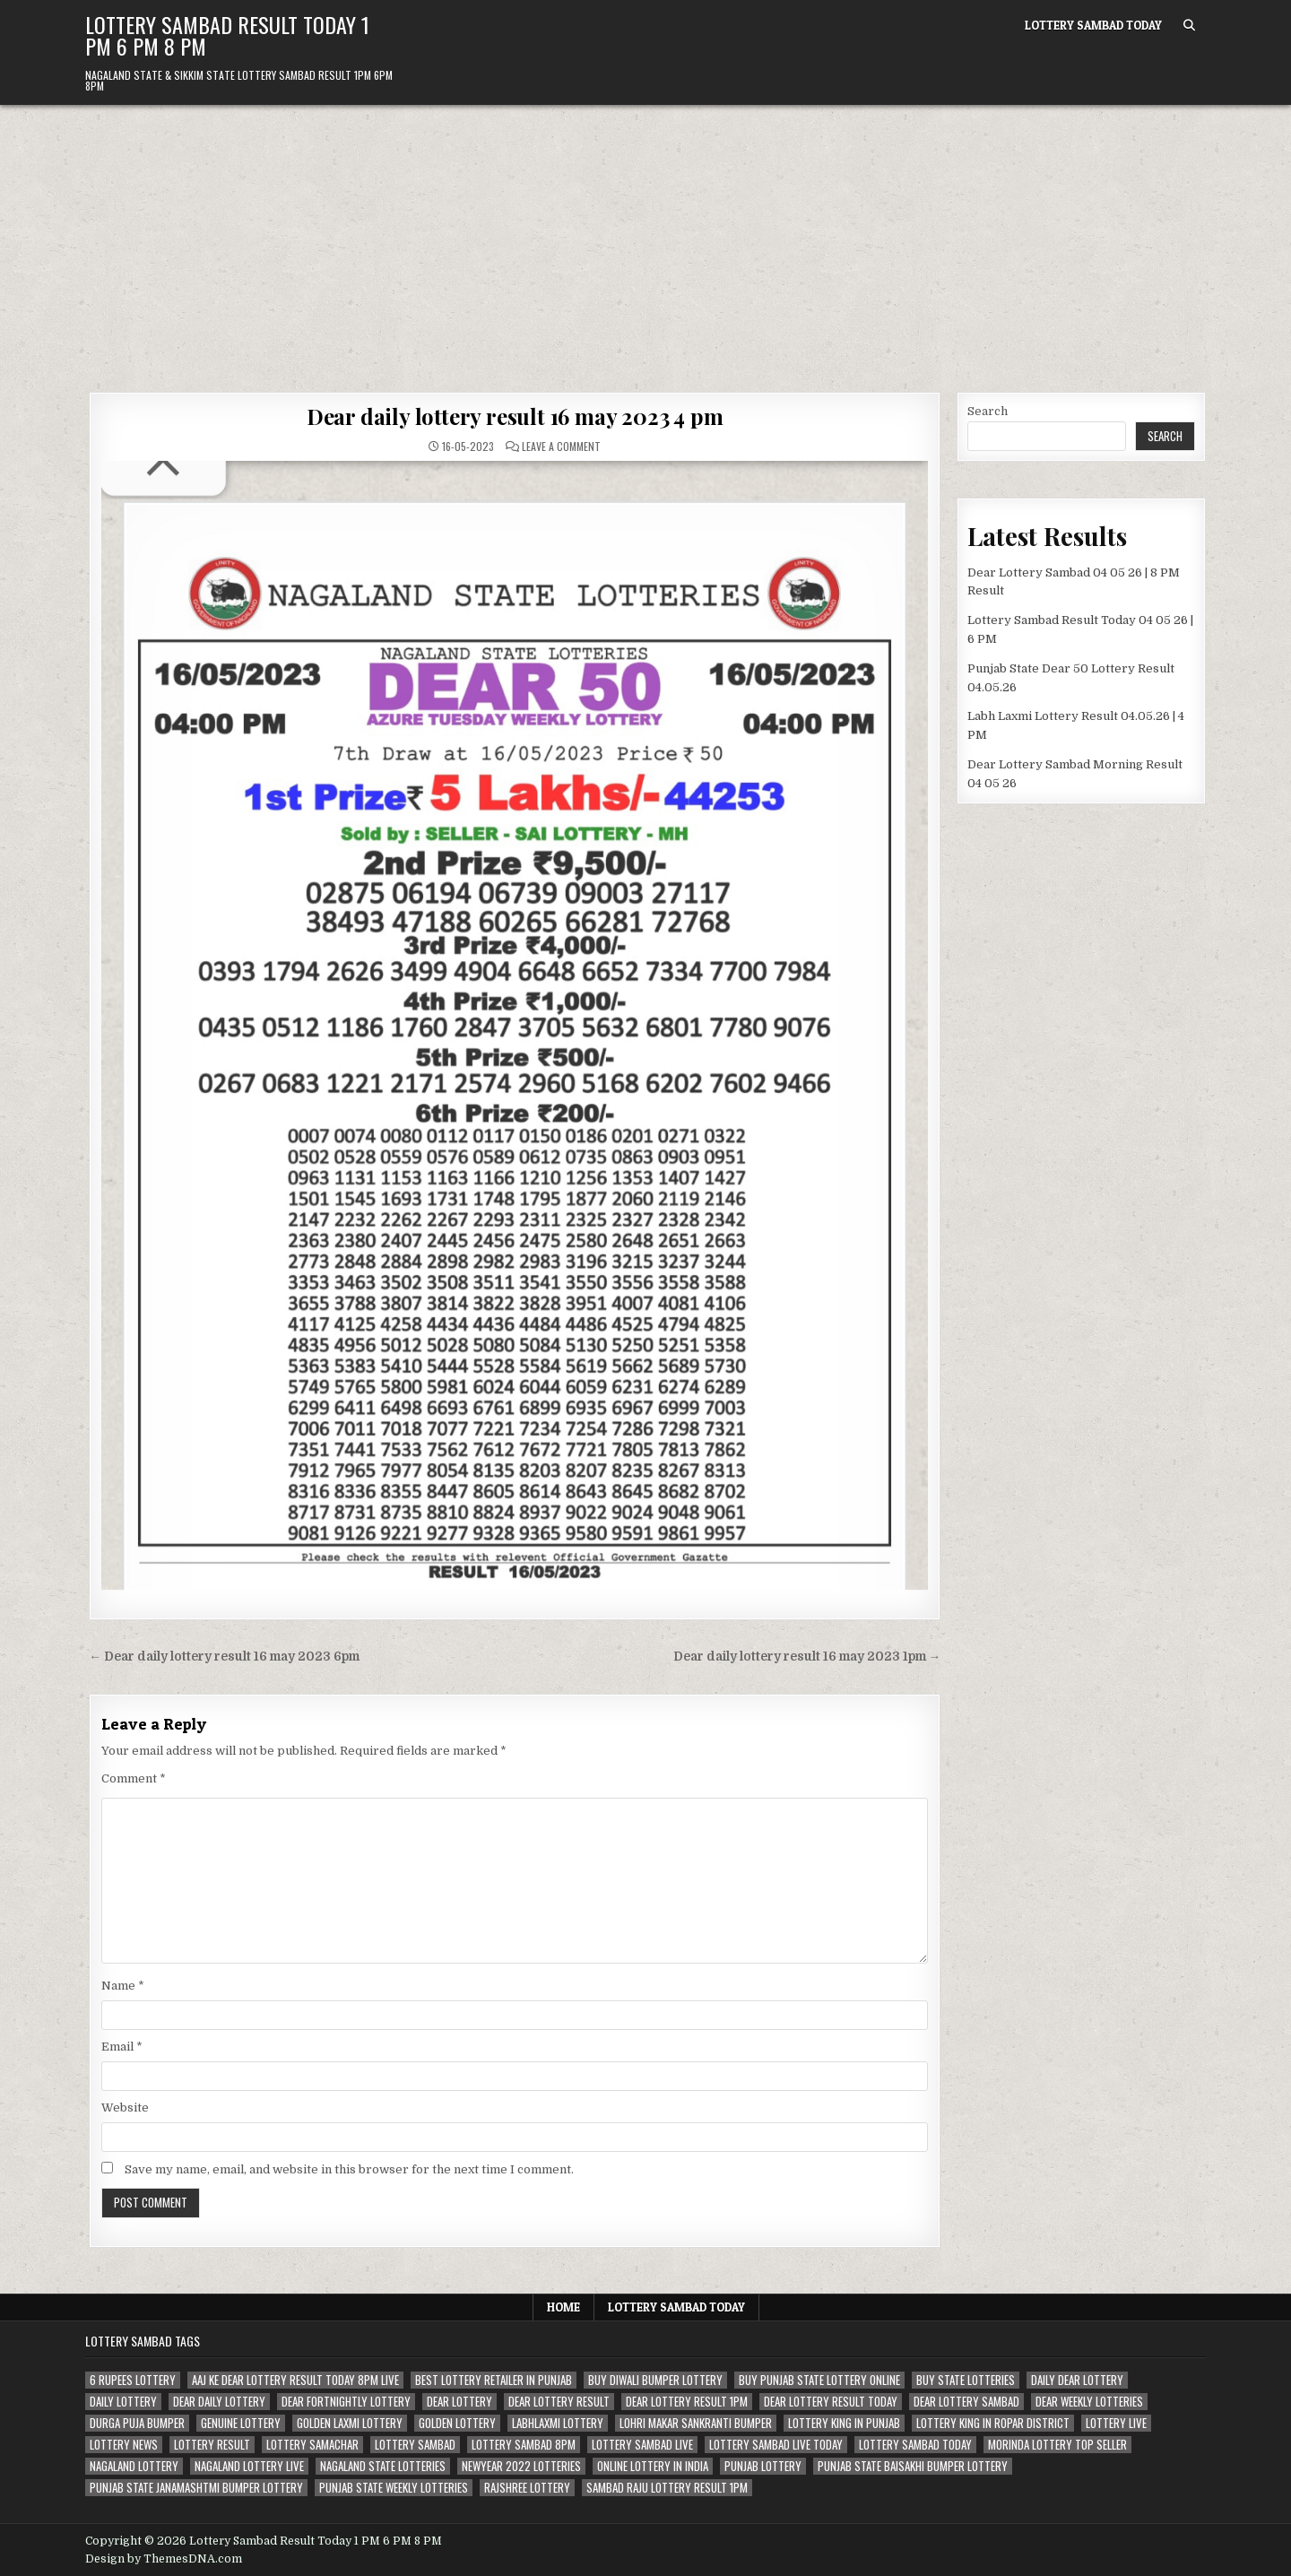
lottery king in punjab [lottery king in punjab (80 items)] (844, 2423)
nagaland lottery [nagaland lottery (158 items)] (134, 2466)
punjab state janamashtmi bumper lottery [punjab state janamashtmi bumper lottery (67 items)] (196, 2487)
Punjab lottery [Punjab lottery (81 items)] (762, 2466)
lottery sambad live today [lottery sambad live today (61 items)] (776, 2444)
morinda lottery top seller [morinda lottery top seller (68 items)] (1057, 2444)
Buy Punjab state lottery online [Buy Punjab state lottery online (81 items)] (819, 2380)
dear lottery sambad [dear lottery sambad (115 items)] (966, 2401)
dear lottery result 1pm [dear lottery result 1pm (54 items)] (687, 2401)
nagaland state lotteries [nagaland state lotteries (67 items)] (383, 2466)
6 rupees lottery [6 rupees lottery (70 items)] (133, 2380)
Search (987, 411)
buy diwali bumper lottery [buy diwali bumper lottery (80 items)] (655, 2380)
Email (122, 2046)
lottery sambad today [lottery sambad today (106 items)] (915, 2444)
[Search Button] (1189, 25)
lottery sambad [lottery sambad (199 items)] (415, 2444)
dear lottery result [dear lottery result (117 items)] (559, 2401)
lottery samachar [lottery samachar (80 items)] (312, 2444)
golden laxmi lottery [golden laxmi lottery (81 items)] (350, 2423)
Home (563, 2307)
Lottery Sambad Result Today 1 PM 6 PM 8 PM (227, 35)
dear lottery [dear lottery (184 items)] (459, 2401)
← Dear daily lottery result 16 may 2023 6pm (224, 1656)
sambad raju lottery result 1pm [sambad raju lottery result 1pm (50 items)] (667, 2487)
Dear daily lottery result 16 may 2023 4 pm (515, 416)
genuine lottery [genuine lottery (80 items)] (241, 2423)
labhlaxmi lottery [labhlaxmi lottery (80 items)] (557, 2423)
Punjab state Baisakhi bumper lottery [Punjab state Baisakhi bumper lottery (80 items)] (913, 2466)
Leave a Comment (561, 446)
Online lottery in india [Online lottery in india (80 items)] (652, 2466)
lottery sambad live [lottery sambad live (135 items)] (642, 2444)
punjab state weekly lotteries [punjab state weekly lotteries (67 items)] (393, 2487)
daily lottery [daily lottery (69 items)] (123, 2401)
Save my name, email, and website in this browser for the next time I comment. (349, 2169)
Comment (133, 1778)
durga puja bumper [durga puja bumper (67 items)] (137, 2423)
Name (122, 1985)
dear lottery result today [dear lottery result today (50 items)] (830, 2401)
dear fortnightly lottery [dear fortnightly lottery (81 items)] (346, 2401)
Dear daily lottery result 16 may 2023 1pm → (807, 1656)
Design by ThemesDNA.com (163, 2559)
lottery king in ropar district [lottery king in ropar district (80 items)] (993, 2423)
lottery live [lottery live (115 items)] (1116, 2423)
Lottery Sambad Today (1093, 25)
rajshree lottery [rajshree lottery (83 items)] (527, 2487)
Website (125, 2107)
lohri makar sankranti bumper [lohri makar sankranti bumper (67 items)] (696, 2423)
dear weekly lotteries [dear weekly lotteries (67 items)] (1089, 2401)
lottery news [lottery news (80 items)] (124, 2444)
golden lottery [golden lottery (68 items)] (457, 2423)
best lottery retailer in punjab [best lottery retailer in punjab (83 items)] (493, 2380)
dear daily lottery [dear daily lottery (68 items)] (219, 2401)
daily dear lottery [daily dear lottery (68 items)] (1077, 2380)
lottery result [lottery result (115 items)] (212, 2444)
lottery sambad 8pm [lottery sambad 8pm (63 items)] (524, 2444)
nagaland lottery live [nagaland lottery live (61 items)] (249, 2466)
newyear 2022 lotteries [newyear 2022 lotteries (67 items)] (521, 2466)
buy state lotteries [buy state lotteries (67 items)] (965, 2380)
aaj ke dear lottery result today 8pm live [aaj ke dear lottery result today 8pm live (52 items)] (295, 2380)
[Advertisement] (645, 239)
